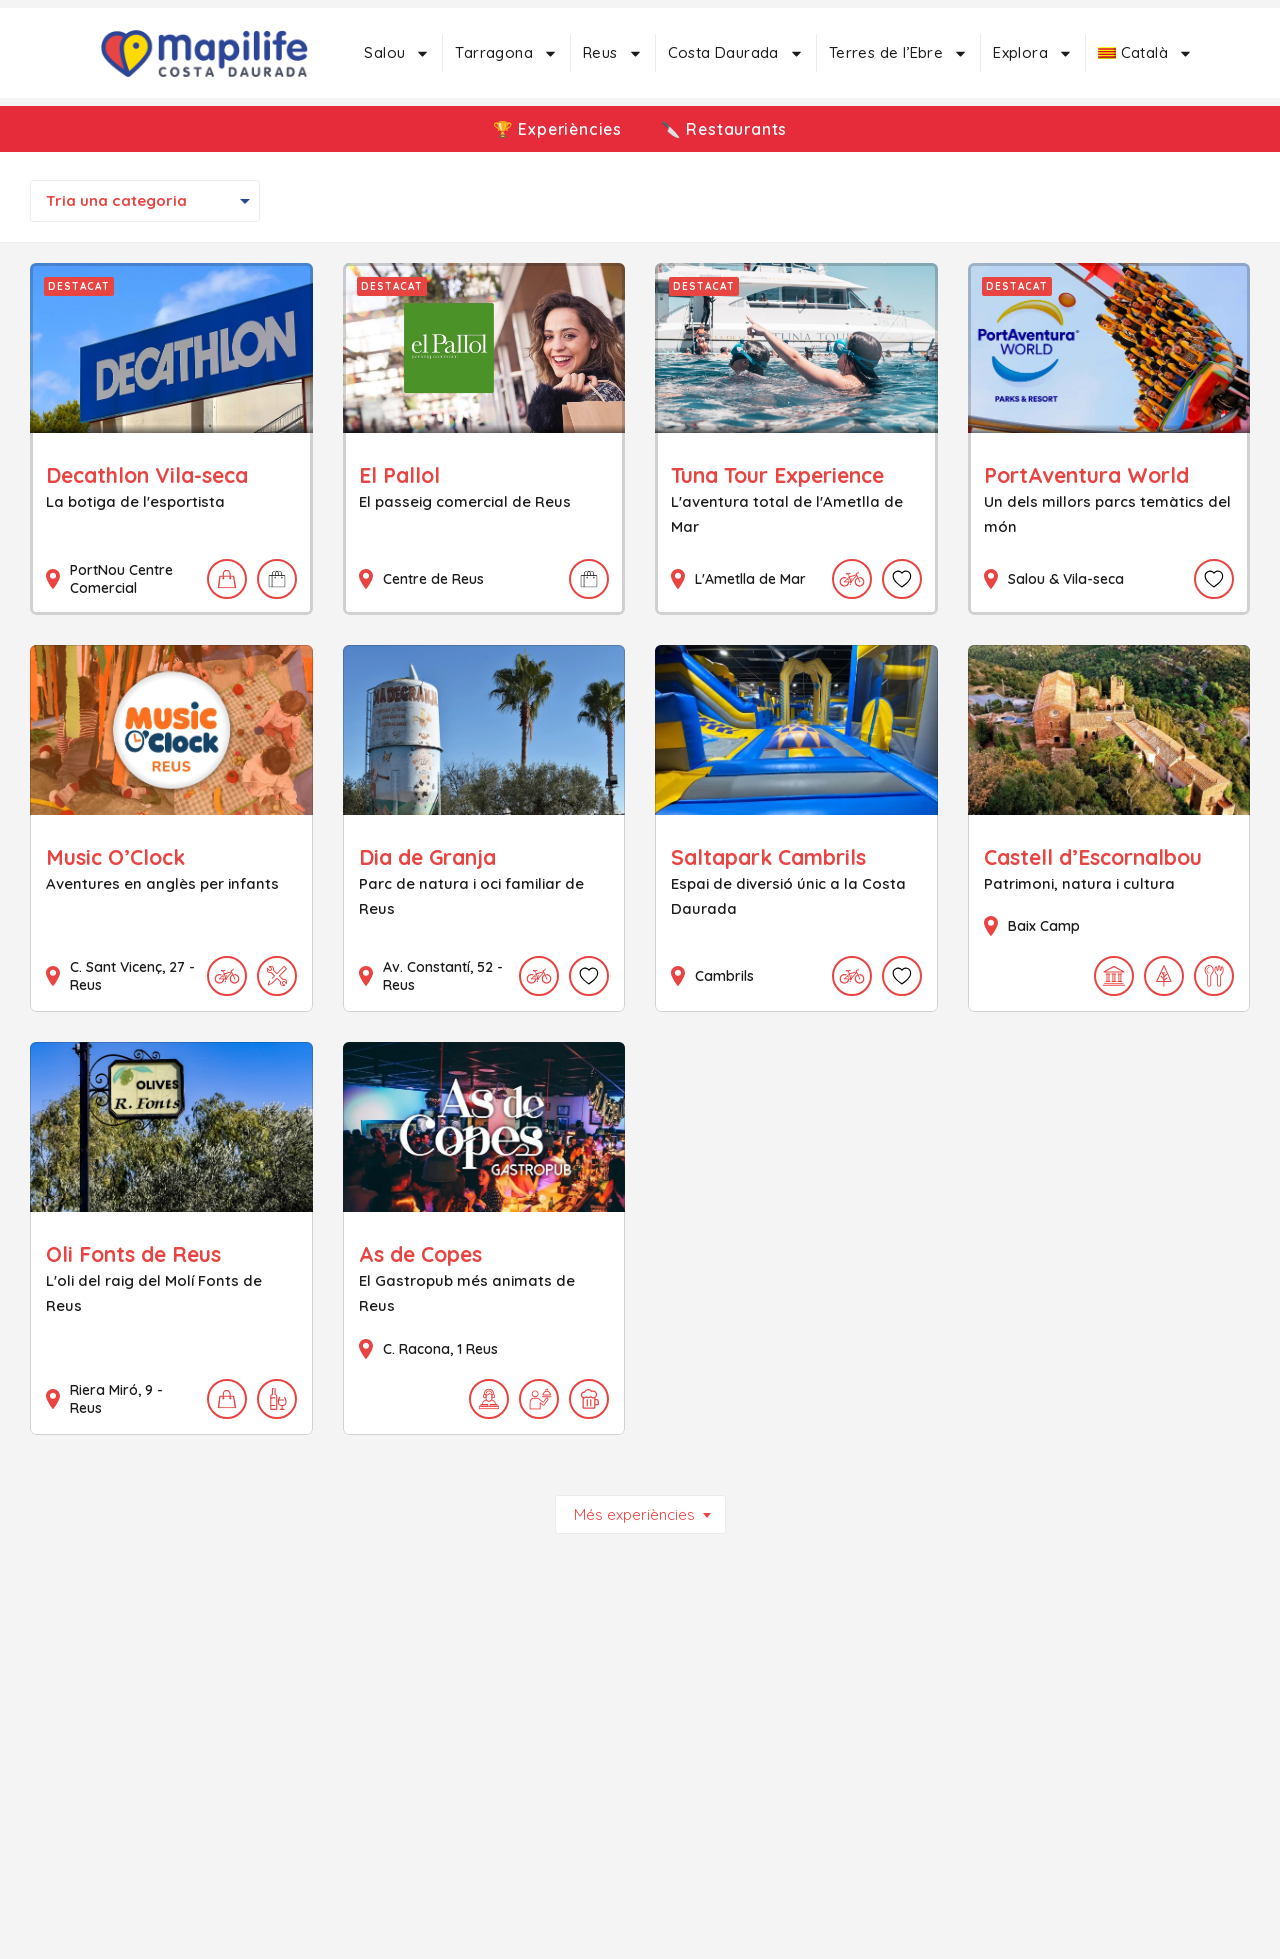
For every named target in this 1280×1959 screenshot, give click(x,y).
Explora (1033, 53)
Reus (613, 53)
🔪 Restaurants (726, 129)
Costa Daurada (736, 53)
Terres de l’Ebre (898, 53)
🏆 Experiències (555, 129)
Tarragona (506, 53)
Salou (397, 53)
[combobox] (145, 201)
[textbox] (145, 201)
